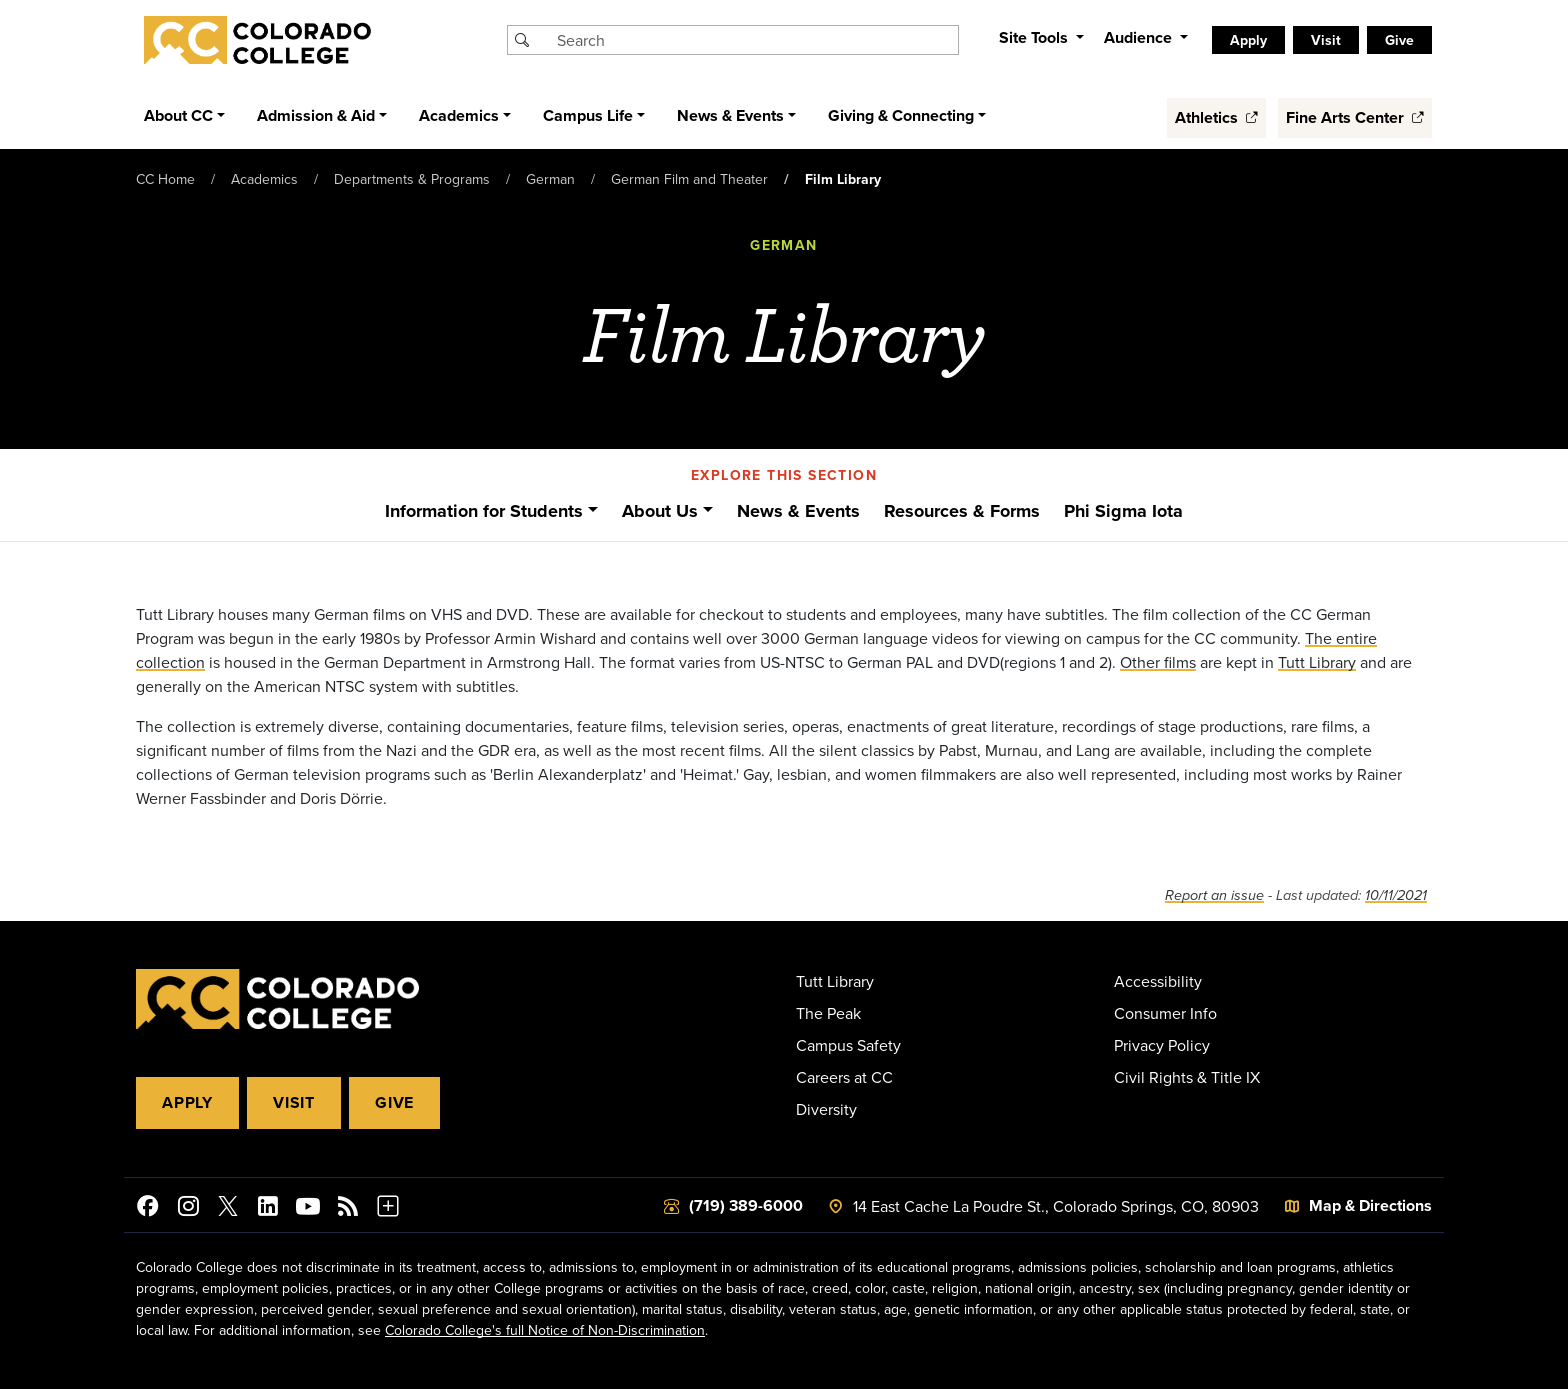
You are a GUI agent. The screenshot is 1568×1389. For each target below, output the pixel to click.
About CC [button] (178, 115)
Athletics (1216, 117)
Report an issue (1214, 895)
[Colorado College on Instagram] (188, 1209)
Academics (264, 179)
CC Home (165, 179)
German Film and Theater (689, 179)
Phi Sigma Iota (1123, 511)
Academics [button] (459, 115)
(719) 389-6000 (746, 1205)
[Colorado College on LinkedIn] (268, 1209)
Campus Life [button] (588, 115)
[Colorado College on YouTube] (308, 1209)
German (550, 179)
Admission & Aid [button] (316, 115)
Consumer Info (1165, 1013)
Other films (1158, 662)
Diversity (826, 1109)
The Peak (828, 1013)
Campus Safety (848, 1045)
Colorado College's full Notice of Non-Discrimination (545, 1330)
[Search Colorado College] (755, 40)
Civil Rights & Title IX (1187, 1077)
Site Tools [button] (1035, 37)
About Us (660, 511)
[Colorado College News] (348, 1209)
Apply (1248, 40)
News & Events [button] (730, 115)
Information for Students (484, 511)
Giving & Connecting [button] (901, 115)
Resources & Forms (962, 511)
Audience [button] (1140, 37)
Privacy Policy (1162, 1045)
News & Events (798, 511)
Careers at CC (844, 1077)
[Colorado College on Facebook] (148, 1209)
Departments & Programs (412, 179)
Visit (1326, 40)
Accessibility (1158, 981)
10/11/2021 (1396, 895)
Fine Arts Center (1355, 117)
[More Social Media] (388, 1209)
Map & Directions (1370, 1205)
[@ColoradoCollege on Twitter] (228, 1209)
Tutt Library (1317, 662)
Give (1399, 40)
